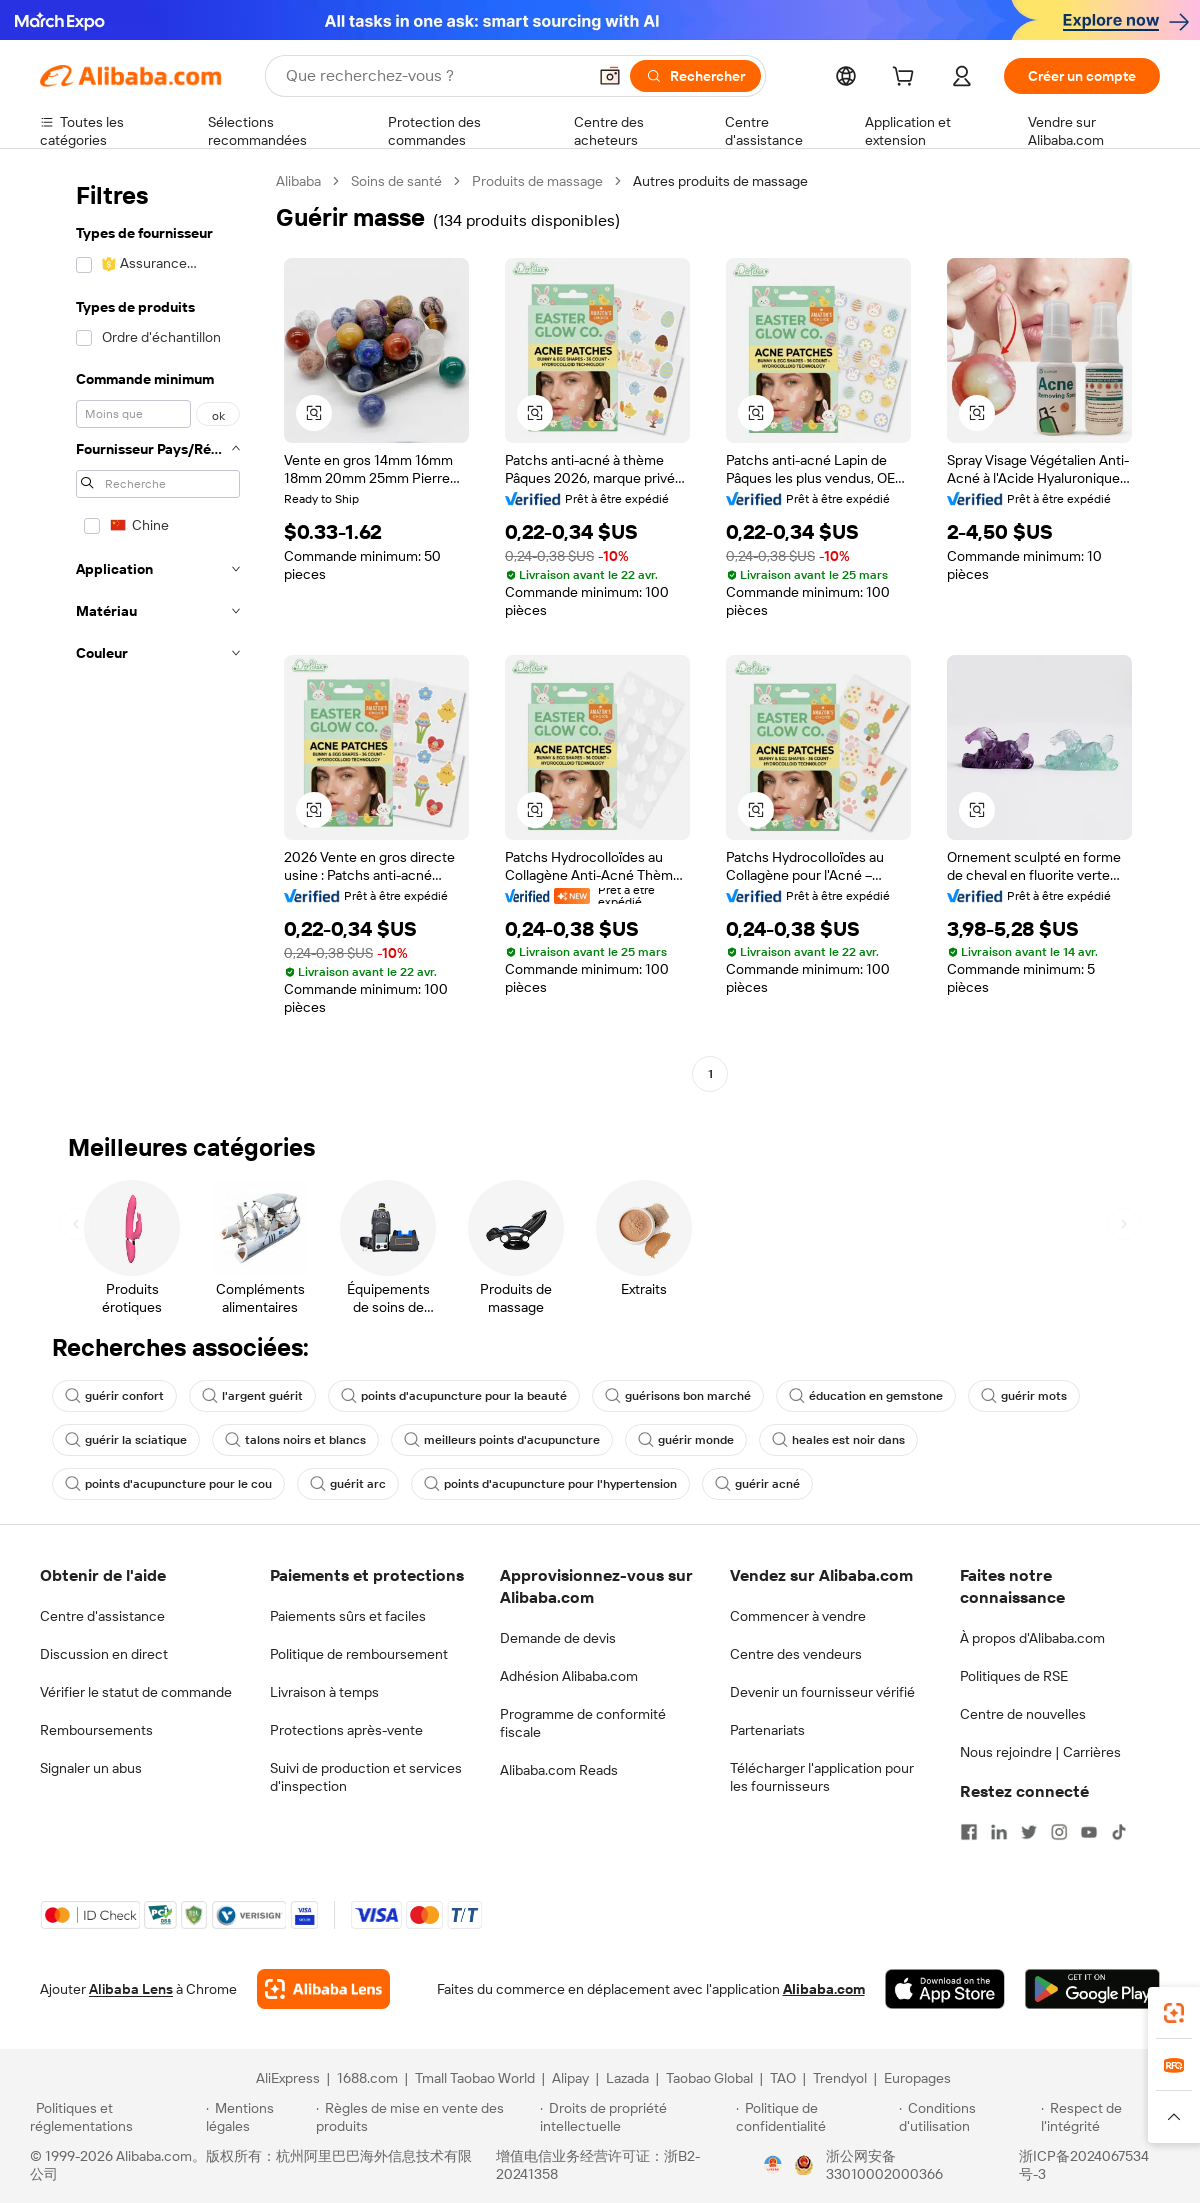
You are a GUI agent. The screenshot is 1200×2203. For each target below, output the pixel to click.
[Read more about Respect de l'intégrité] (1105, 2117)
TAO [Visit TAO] (783, 2078)
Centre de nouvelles (1023, 1714)
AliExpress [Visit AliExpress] (288, 2078)
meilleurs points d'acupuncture (502, 1440)
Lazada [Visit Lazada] (627, 2078)
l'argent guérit (252, 1396)
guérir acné (757, 1484)
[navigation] (152, 630)
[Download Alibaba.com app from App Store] (945, 1989)
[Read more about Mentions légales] (257, 2117)
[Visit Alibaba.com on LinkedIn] (999, 1832)
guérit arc (348, 1484)
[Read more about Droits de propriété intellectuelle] (635, 2117)
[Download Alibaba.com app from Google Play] (1092, 1989)
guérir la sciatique (126, 1440)
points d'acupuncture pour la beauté (454, 1396)
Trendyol (840, 2078)
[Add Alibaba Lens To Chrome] (323, 1989)
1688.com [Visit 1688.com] (367, 2078)
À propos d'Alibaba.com (1032, 1638)
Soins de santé (396, 181)
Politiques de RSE (1014, 1676)
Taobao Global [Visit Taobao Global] (709, 2078)
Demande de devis (558, 1638)
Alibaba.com (824, 1989)
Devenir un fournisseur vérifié (822, 1692)
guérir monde (686, 1440)
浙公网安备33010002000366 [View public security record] (884, 2165)
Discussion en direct (104, 1654)
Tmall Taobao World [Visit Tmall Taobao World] (475, 2078)
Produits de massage (537, 181)
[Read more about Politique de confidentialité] (814, 2117)
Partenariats (767, 1730)
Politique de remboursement (359, 1654)
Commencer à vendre (798, 1616)
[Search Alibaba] (434, 76)
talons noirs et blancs (295, 1440)
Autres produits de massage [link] (720, 181)
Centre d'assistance (102, 1616)
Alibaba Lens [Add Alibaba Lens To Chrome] (131, 1989)
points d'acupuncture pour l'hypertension (550, 1484)
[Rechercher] (695, 76)
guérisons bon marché (678, 1396)
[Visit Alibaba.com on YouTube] (1089, 1832)
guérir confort (114, 1396)
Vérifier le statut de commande (136, 1692)
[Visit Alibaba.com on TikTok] (1119, 1832)
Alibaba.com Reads (559, 1770)
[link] (1174, 2013)
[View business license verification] (773, 2165)
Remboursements (96, 1730)
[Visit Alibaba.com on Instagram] (1059, 1832)
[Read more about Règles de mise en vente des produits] (425, 2117)
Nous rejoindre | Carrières (1040, 1752)
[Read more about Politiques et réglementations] (115, 2117)
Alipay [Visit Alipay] (570, 2078)
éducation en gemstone (866, 1396)
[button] (610, 76)
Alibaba (298, 181)
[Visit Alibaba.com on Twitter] (1029, 1832)
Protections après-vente (346, 1730)
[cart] (907, 79)
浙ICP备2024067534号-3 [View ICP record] (1084, 2165)
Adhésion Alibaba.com (569, 1676)
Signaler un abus (91, 1768)
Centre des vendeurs (796, 1654)
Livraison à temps (324, 1692)
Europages (917, 2078)
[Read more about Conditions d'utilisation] (967, 2117)
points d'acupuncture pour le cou (168, 1484)
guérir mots (1024, 1396)
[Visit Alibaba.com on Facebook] (969, 1832)
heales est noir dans (838, 1440)
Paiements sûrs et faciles (348, 1616)
